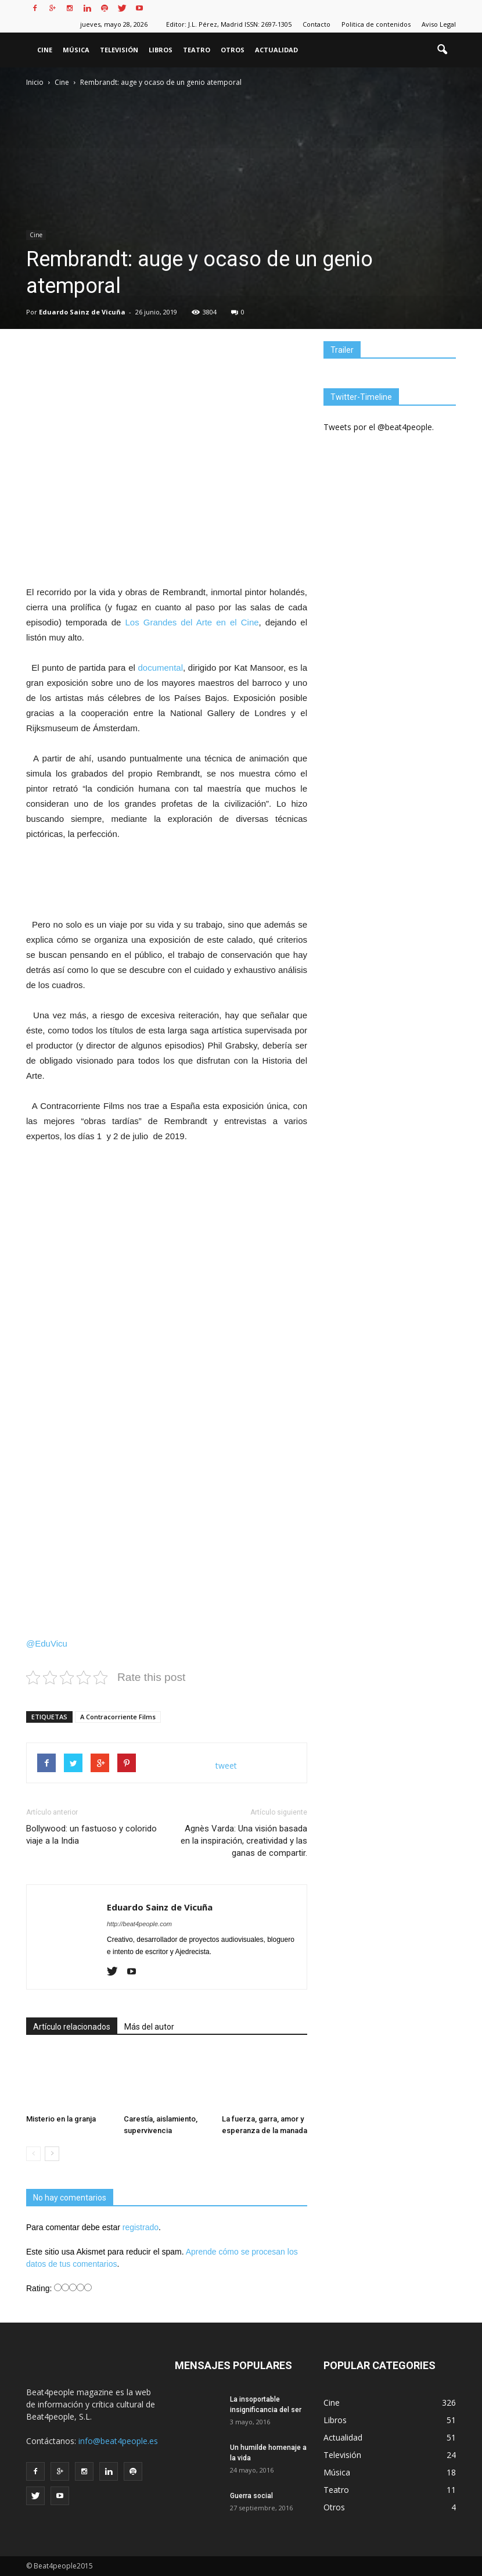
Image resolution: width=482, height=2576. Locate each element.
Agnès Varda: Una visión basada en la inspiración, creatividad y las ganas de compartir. (244, 1840)
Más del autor (149, 2026)
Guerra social (251, 2496)
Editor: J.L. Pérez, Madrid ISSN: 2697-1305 (229, 24)
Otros (232, 49)
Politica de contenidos (376, 24)
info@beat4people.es (118, 2440)
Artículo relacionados (71, 2026)
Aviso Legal (439, 24)
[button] (442, 50)
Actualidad (276, 49)
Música (76, 49)
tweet (226, 1765)
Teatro (196, 49)
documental (160, 667)
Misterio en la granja (61, 2119)
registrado (141, 2227)
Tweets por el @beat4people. (378, 426)
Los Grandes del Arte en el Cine (192, 622)
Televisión (119, 49)
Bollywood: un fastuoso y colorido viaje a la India (91, 1834)
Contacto (316, 24)
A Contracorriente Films (118, 1716)
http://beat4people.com (139, 1923)
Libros (160, 49)
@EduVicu (46, 1643)
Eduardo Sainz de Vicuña (82, 311)
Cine (44, 49)
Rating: (40, 2288)
